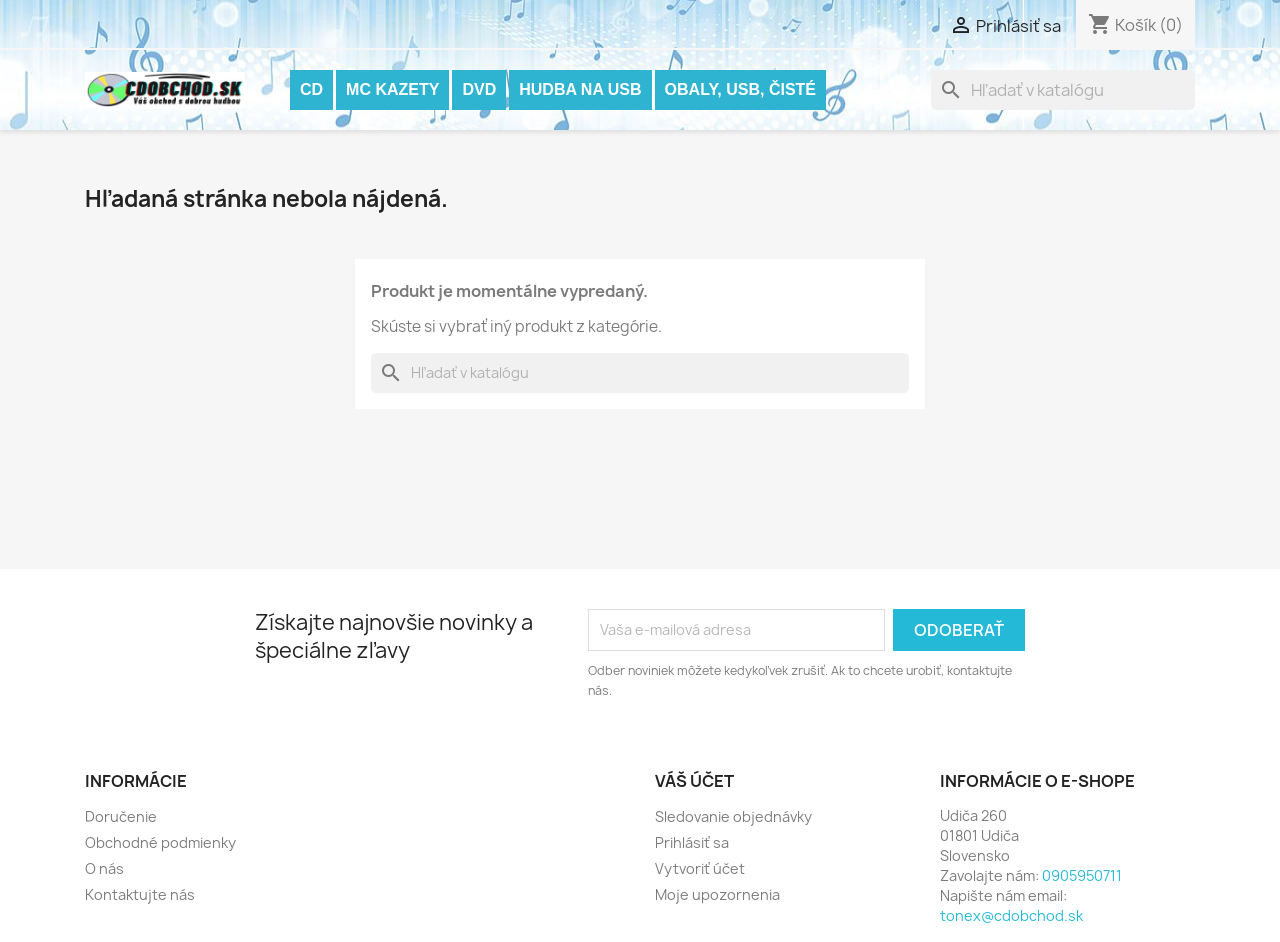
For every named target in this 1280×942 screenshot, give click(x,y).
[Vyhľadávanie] (1063, 90)
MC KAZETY (392, 89)
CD (311, 89)
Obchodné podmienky (160, 842)
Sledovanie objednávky (733, 816)
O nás (104, 868)
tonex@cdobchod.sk (1011, 915)
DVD (479, 89)
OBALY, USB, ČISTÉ (740, 89)
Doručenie (121, 816)
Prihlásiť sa (692, 842)
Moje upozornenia (717, 894)
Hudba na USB (580, 89)
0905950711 (1082, 875)
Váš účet (694, 781)
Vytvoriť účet (700, 868)
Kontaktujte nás (140, 894)
